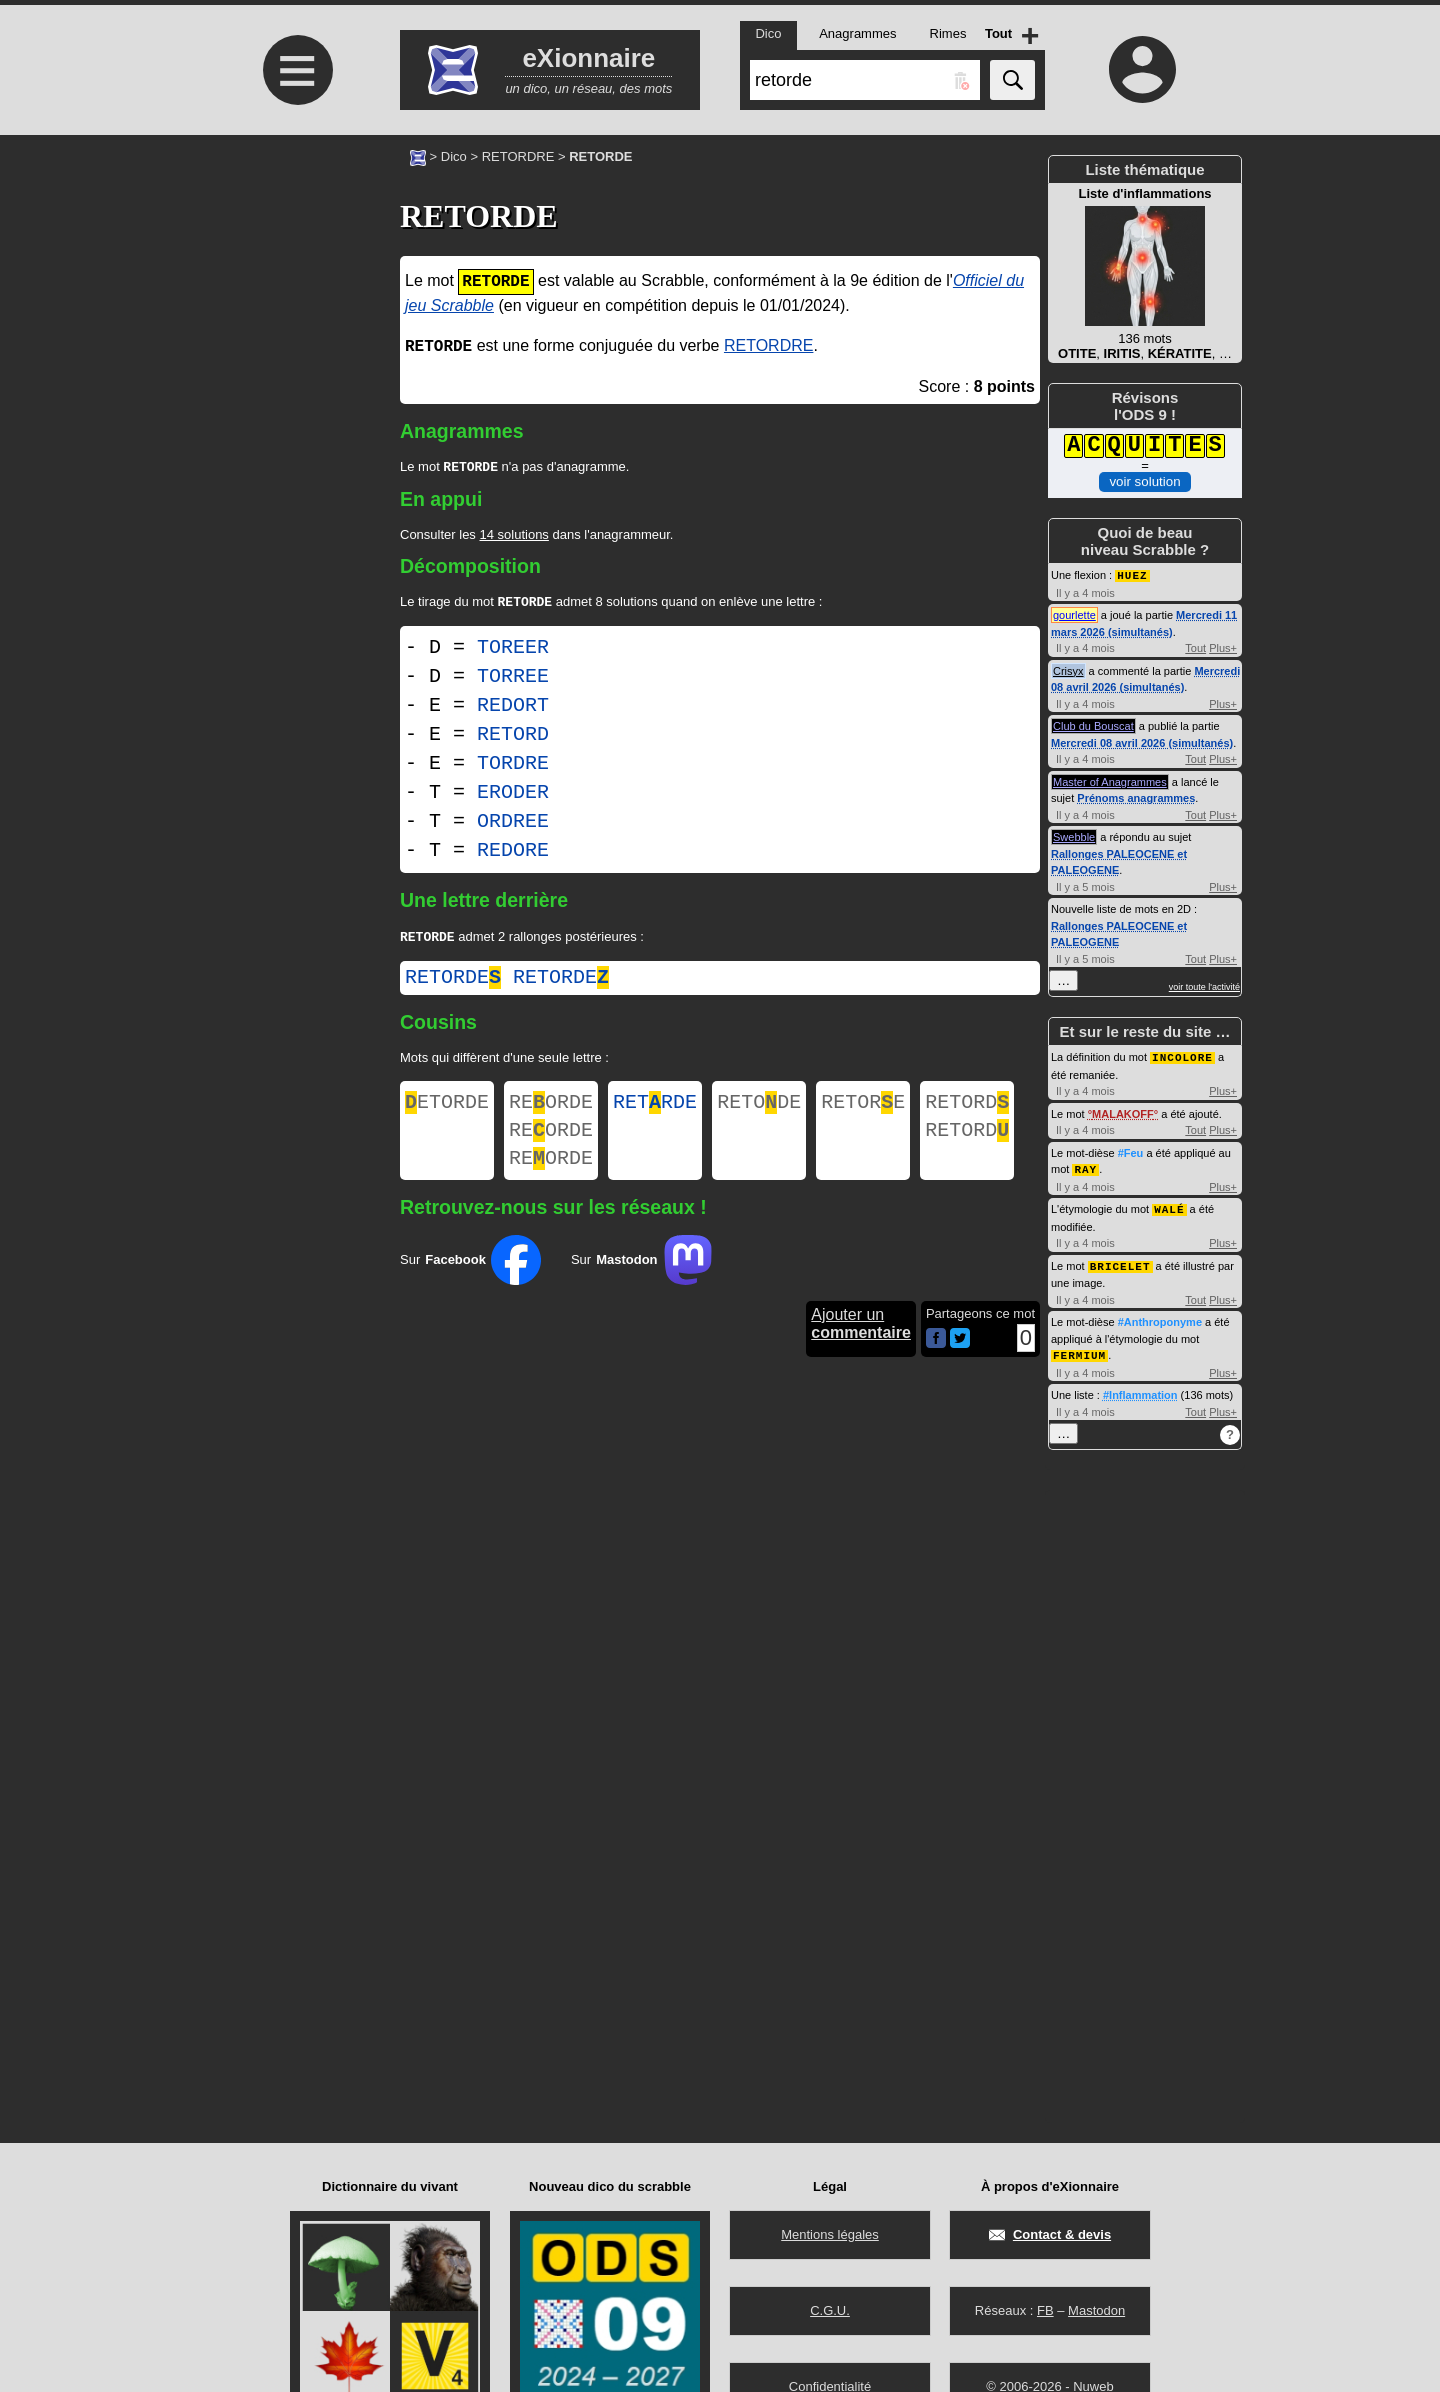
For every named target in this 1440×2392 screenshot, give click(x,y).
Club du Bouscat (1093, 725)
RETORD (513, 738)
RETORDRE (518, 156)
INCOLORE (1182, 1055)
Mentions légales (830, 2234)
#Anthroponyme (1160, 1317)
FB (1045, 2310)
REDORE (513, 854)
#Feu (1131, 1151)
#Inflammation (1140, 1389)
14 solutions (513, 536)
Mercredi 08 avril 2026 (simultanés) (1142, 742)
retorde (453, 983)
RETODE (759, 1110)
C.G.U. (830, 2310)
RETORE (863, 1110)
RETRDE (655, 1110)
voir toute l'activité (1204, 986)
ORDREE (513, 825)
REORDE (551, 1110)
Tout (1195, 647)
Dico (454, 156)
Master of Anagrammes (1110, 781)
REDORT (513, 709)
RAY (1085, 1166)
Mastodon (1096, 2310)
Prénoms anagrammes (1136, 797)
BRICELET (1120, 1261)
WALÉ (1169, 1205)
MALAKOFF (1123, 1112)
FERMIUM (1079, 1349)
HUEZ (1132, 574)
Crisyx (1068, 670)
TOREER (513, 651)
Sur (470, 1278)
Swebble (1074, 836)
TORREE (513, 680)
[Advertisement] (295, 302)
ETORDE (447, 1110)
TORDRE (513, 767)
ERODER (513, 796)
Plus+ (1223, 647)
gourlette (1074, 614)
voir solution (1144, 481)
